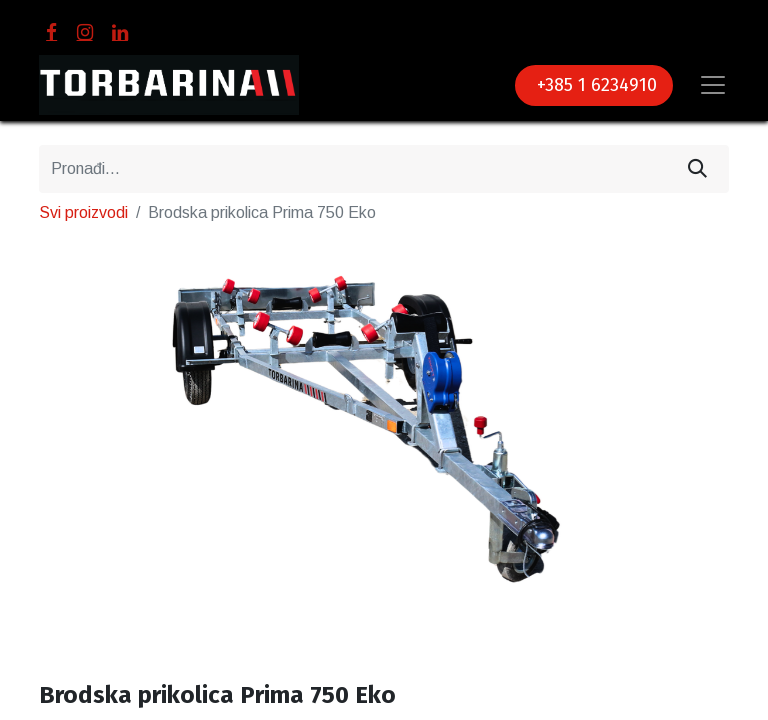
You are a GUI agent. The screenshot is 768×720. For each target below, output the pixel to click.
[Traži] (697, 169)
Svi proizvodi (83, 212)
